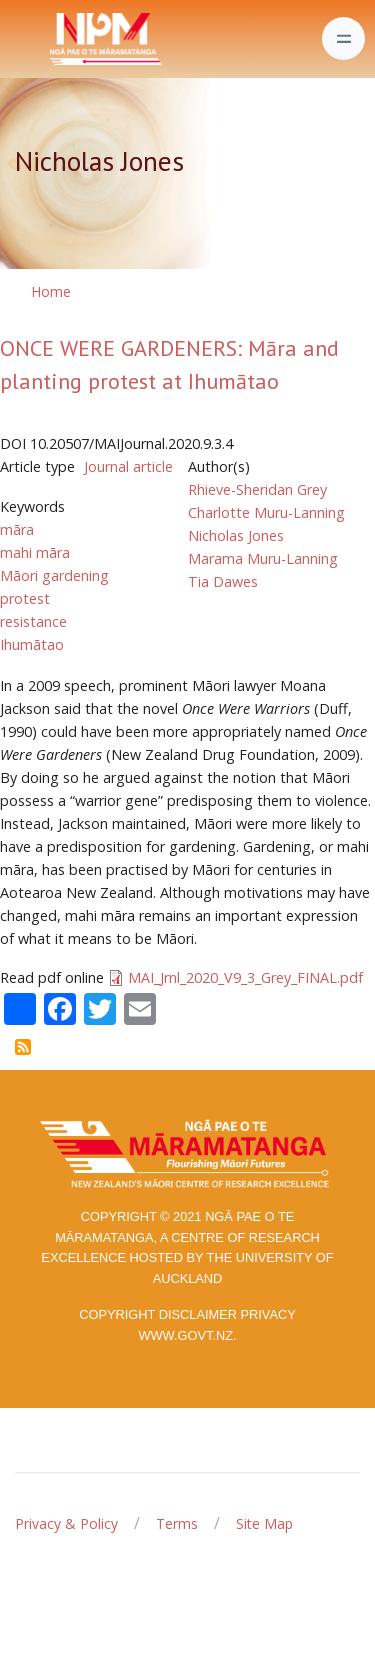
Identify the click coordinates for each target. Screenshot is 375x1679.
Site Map (264, 1523)
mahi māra (35, 552)
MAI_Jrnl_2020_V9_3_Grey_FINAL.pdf (245, 977)
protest (25, 598)
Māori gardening (54, 575)
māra (17, 529)
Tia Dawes (223, 581)
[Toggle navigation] (343, 38)
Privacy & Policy (66, 1523)
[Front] (56, 39)
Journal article (128, 466)
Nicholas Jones (236, 535)
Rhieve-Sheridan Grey (257, 489)
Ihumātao (32, 644)
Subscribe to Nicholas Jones (23, 1047)
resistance (33, 621)
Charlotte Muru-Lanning (266, 512)
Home (51, 291)
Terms (177, 1523)
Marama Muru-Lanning (263, 558)
